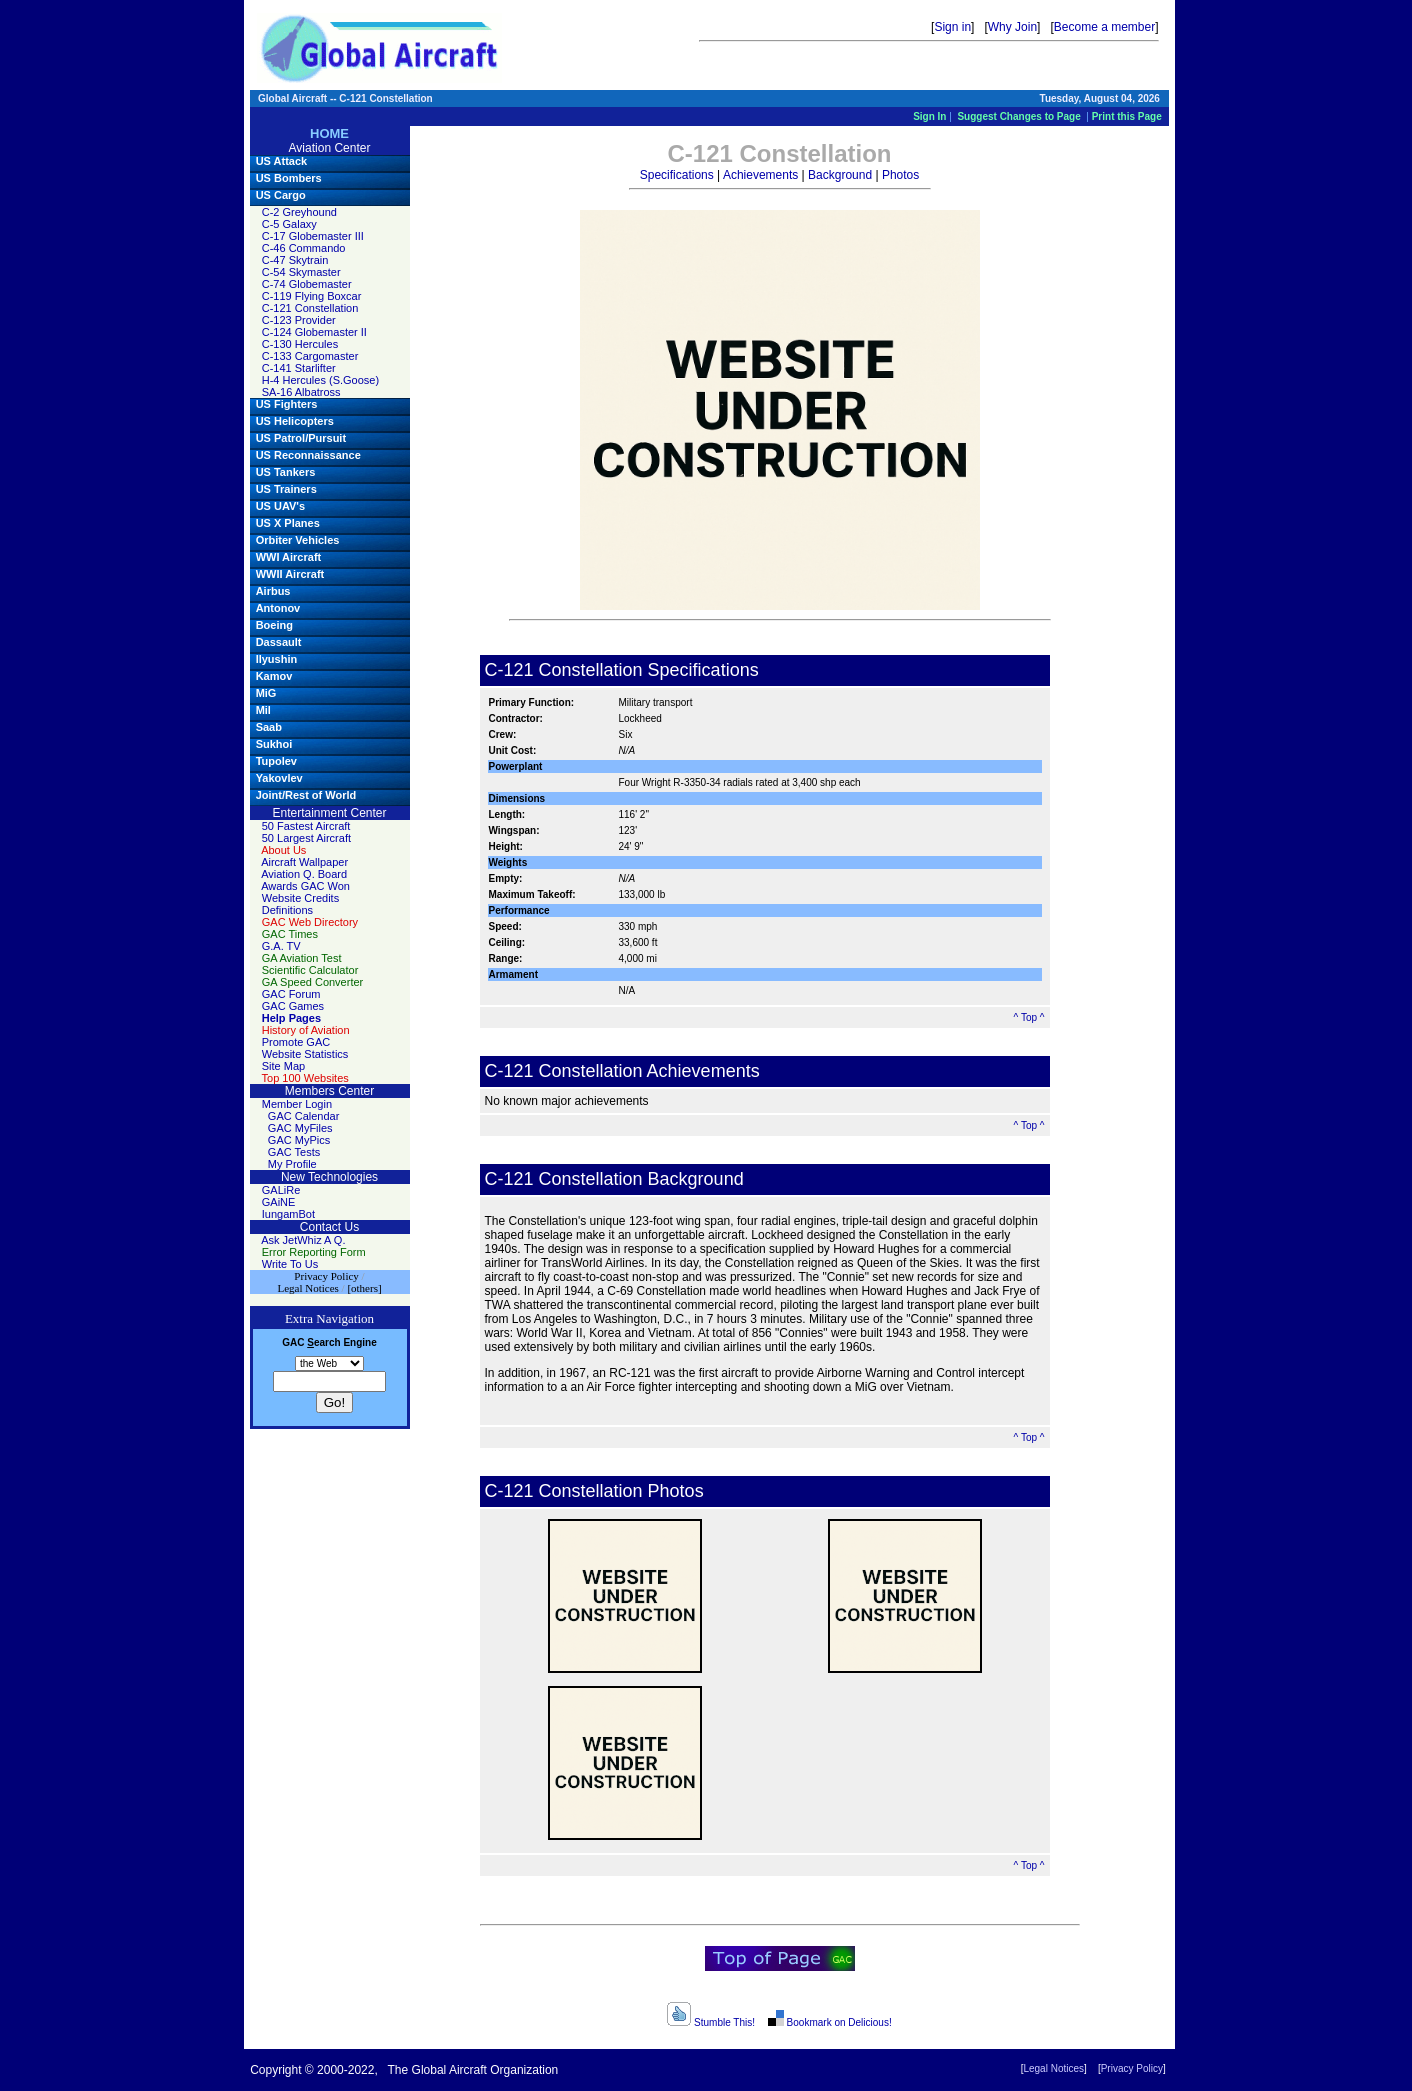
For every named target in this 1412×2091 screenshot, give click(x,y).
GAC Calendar (304, 1116)
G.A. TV (281, 946)
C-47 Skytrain (295, 260)
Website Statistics (305, 1054)
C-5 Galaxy (289, 224)
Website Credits (300, 898)
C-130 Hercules (300, 344)
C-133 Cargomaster (310, 356)
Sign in (952, 27)
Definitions (287, 910)
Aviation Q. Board (304, 874)
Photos (900, 175)
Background (840, 175)
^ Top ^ (1029, 1017)
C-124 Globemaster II (314, 332)
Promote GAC (296, 1042)
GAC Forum (291, 994)
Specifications (677, 175)
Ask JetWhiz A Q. (303, 1240)
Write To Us (290, 1264)
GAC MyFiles (300, 1128)
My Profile (292, 1164)
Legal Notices (1053, 2068)
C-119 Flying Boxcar (312, 296)
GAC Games (293, 1006)
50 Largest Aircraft (306, 838)
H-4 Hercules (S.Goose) (320, 380)
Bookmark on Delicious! (828, 2022)
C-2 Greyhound (299, 212)
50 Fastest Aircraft (306, 826)
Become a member (1104, 27)
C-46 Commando (304, 248)
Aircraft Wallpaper (304, 862)
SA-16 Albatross (301, 392)
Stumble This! (711, 2022)
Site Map (283, 1066)
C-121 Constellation (310, 308)
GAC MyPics (299, 1140)
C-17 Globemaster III (313, 236)
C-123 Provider (299, 320)
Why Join (1012, 27)
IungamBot (288, 1214)
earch (323, 1342)
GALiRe (281, 1190)
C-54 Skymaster (301, 272)
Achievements (760, 175)
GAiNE (279, 1202)
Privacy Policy (1132, 2068)
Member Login (297, 1104)
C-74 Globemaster (307, 284)
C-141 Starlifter (299, 368)
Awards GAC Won (305, 886)
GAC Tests (294, 1152)
